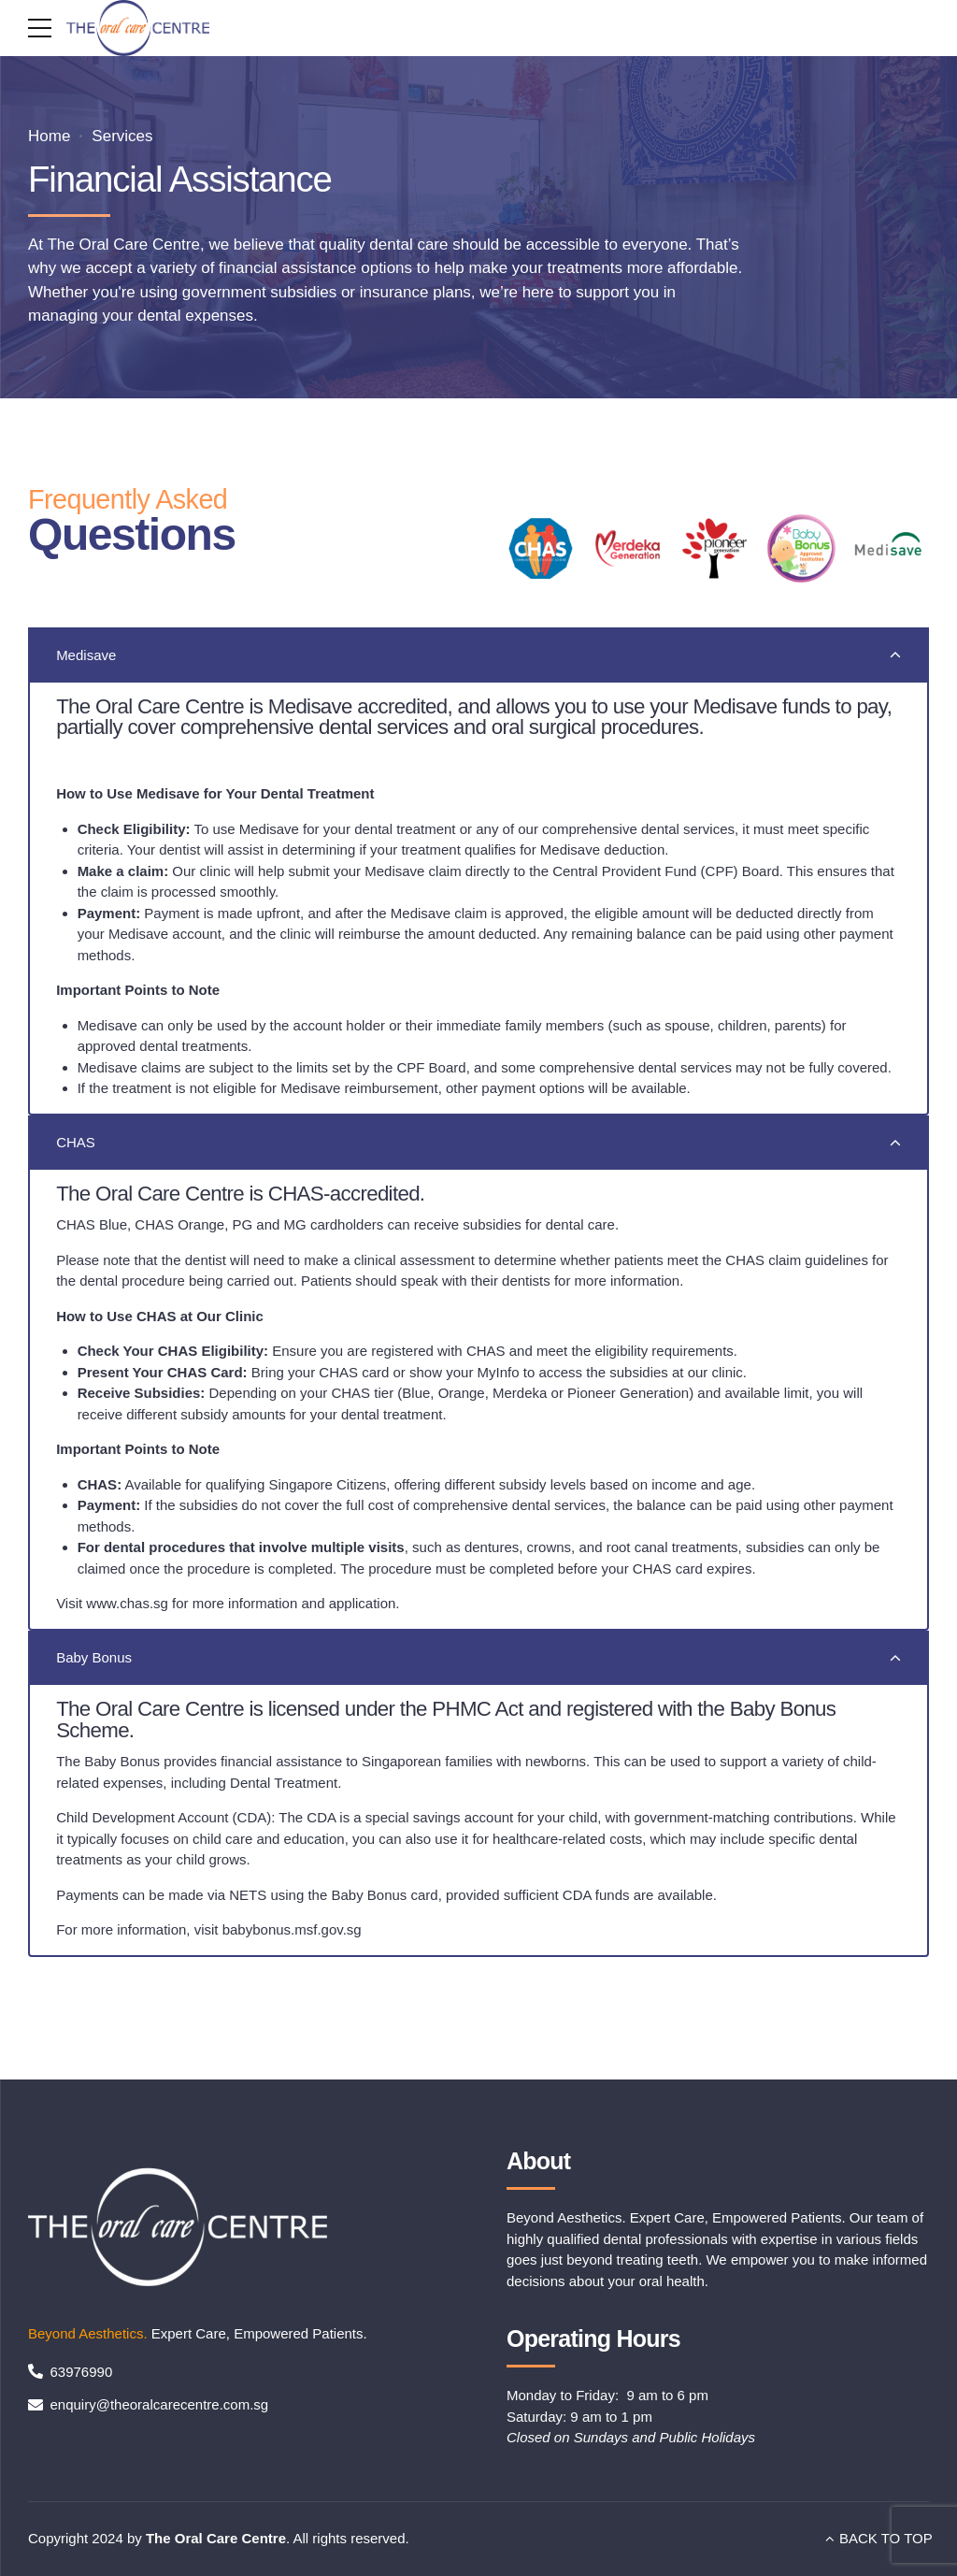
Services (122, 136)
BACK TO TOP (886, 2538)
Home (49, 136)
